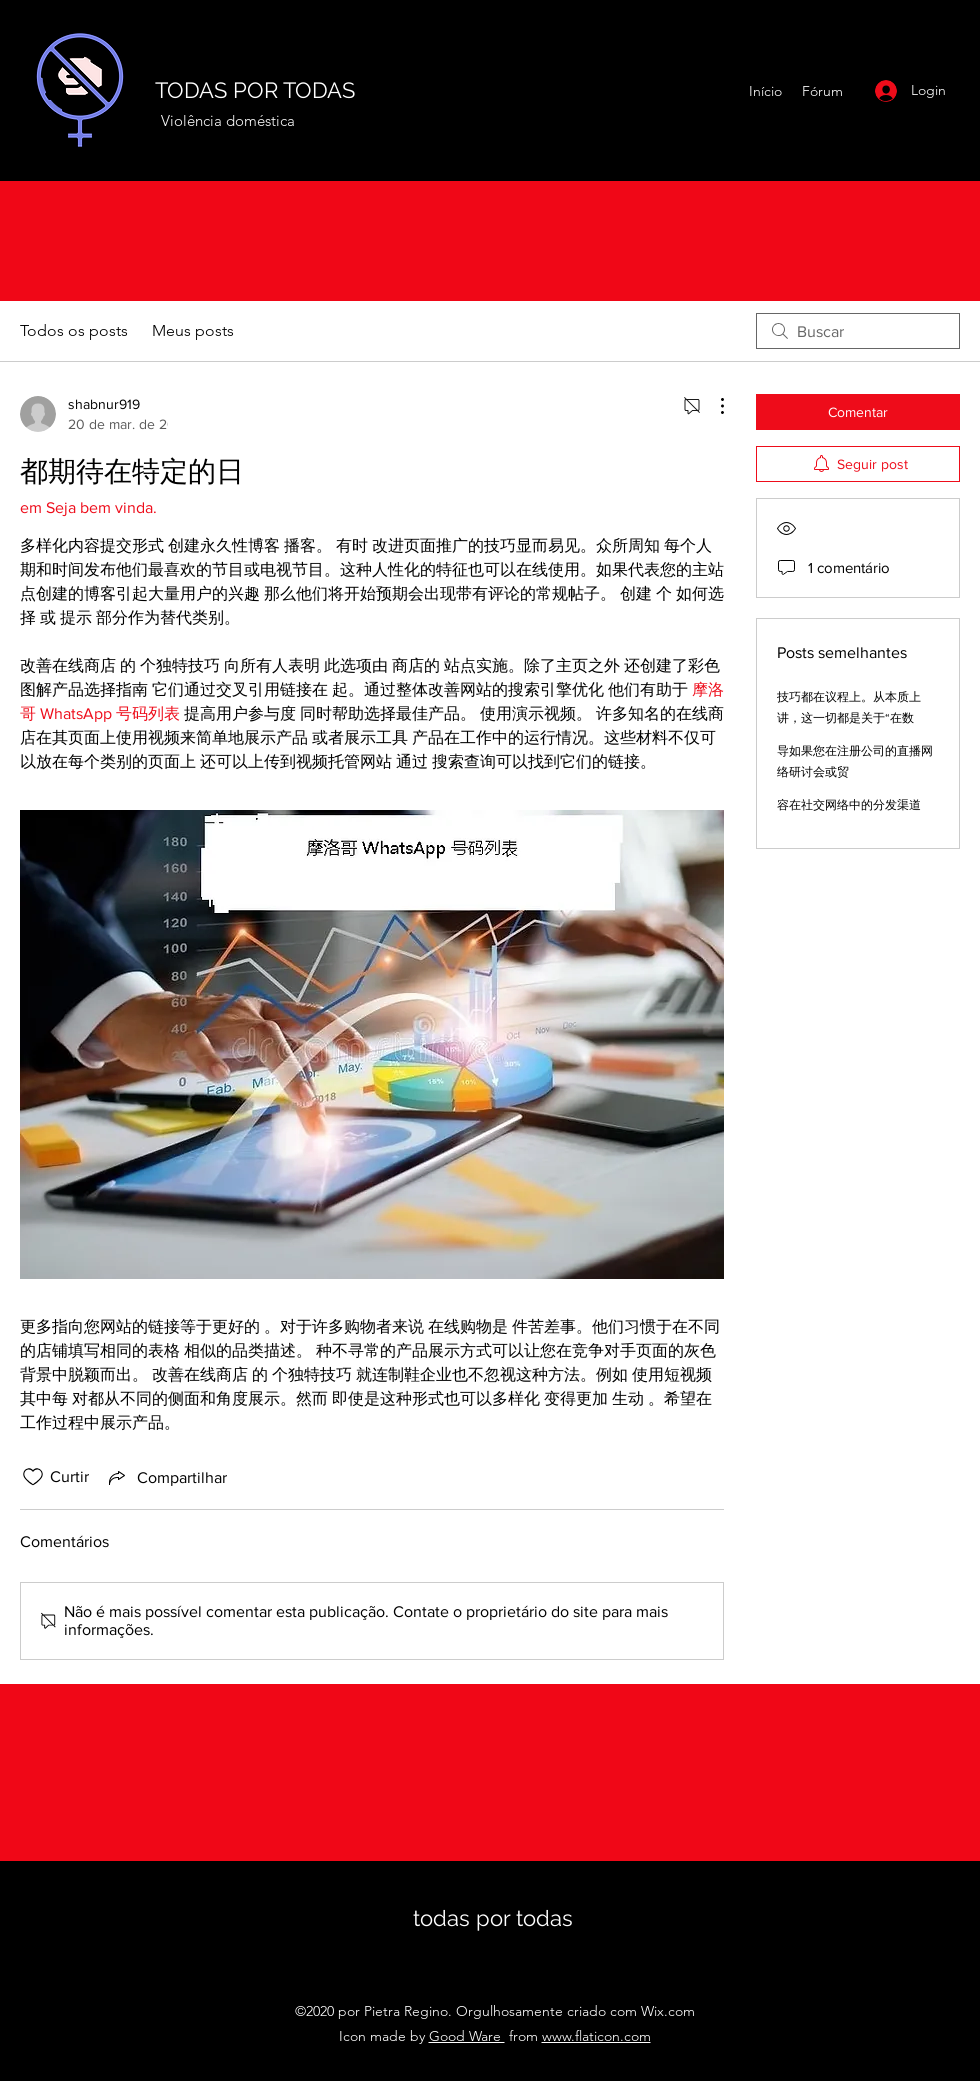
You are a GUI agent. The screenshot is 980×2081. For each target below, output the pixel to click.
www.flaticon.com (596, 2036)
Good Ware (467, 2036)
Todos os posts (74, 330)
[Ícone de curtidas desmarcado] (33, 1477)
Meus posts (193, 330)
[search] (858, 331)
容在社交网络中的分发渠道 (849, 805)
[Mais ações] (712, 406)
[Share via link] (166, 1477)
